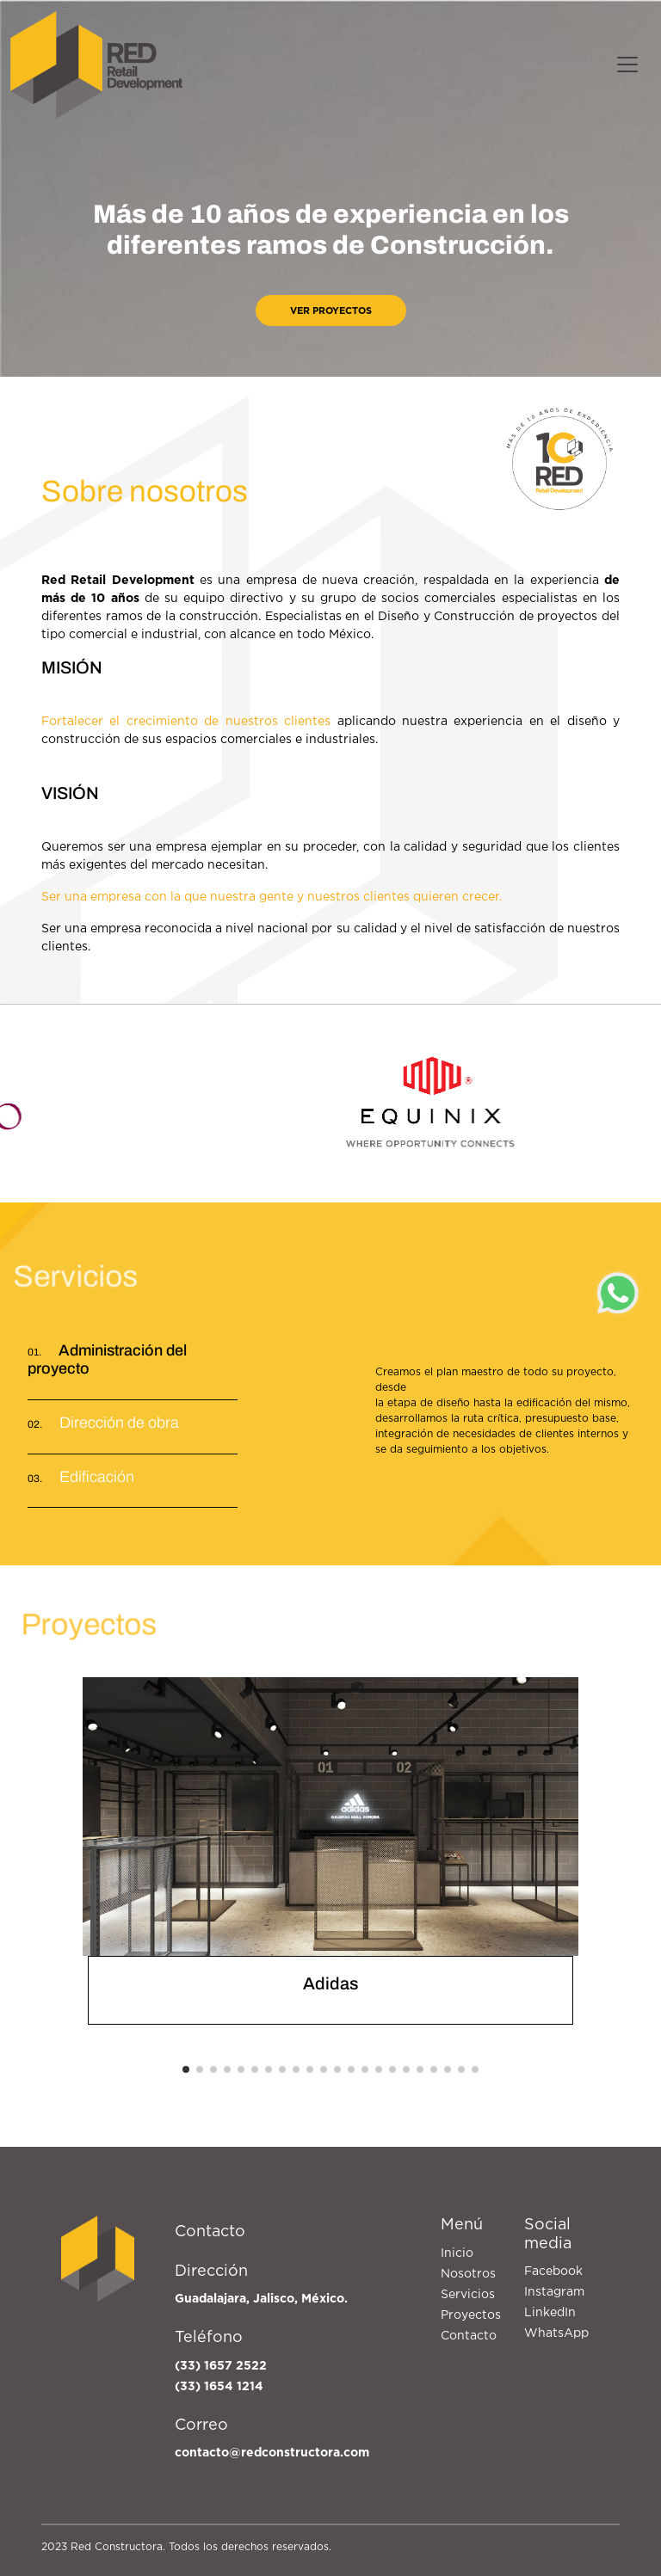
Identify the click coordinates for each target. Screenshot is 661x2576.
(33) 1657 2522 (221, 2365)
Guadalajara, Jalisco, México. (261, 2298)
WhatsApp (556, 2332)
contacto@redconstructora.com (272, 2452)
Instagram (554, 2291)
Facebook (553, 2271)
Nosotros (468, 2273)
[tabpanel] (504, 1417)
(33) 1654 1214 (219, 2386)
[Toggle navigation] (627, 64)
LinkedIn (550, 2312)
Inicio (457, 2252)
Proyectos (471, 2314)
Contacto (469, 2335)
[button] (185, 2069)
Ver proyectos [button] (331, 310)
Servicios (468, 2294)
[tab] (133, 1427)
